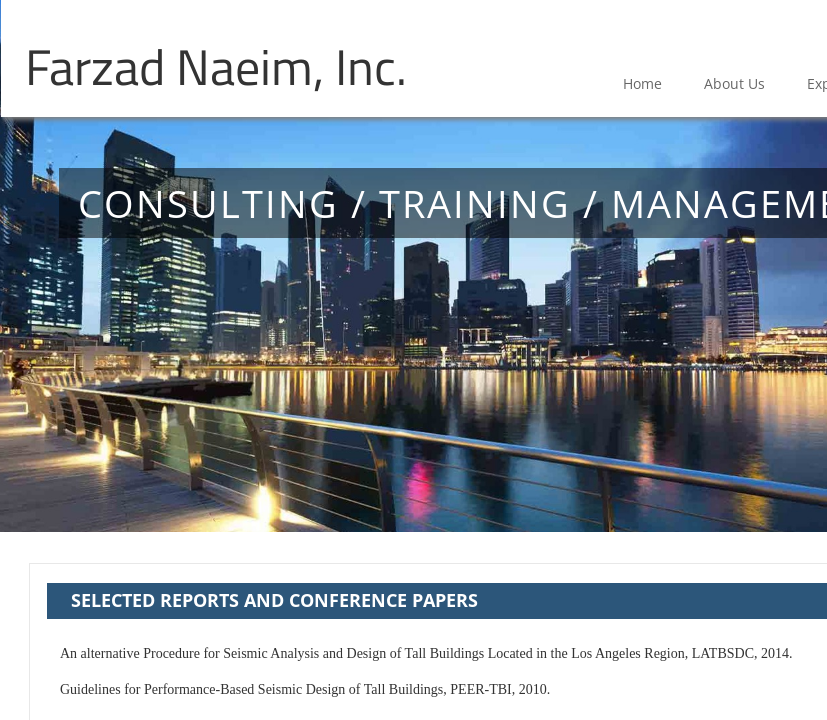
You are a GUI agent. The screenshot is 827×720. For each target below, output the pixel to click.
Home (642, 83)
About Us (734, 83)
